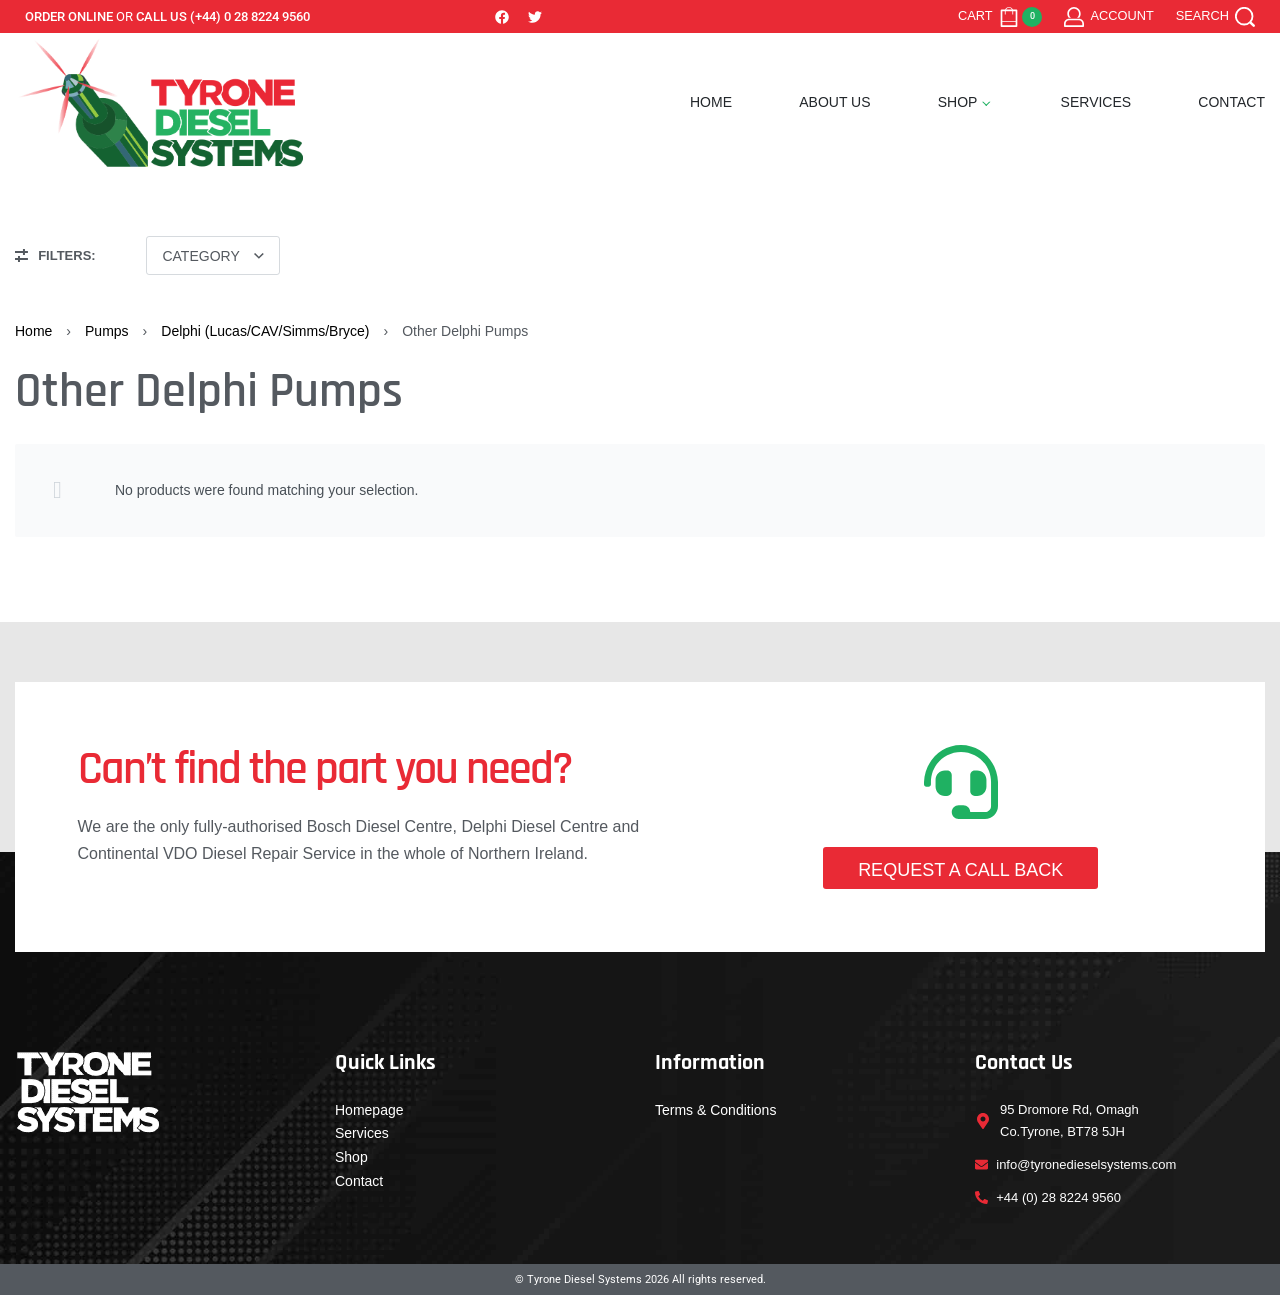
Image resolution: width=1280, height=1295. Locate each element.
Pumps (107, 331)
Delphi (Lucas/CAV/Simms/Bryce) (265, 331)
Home (33, 331)
